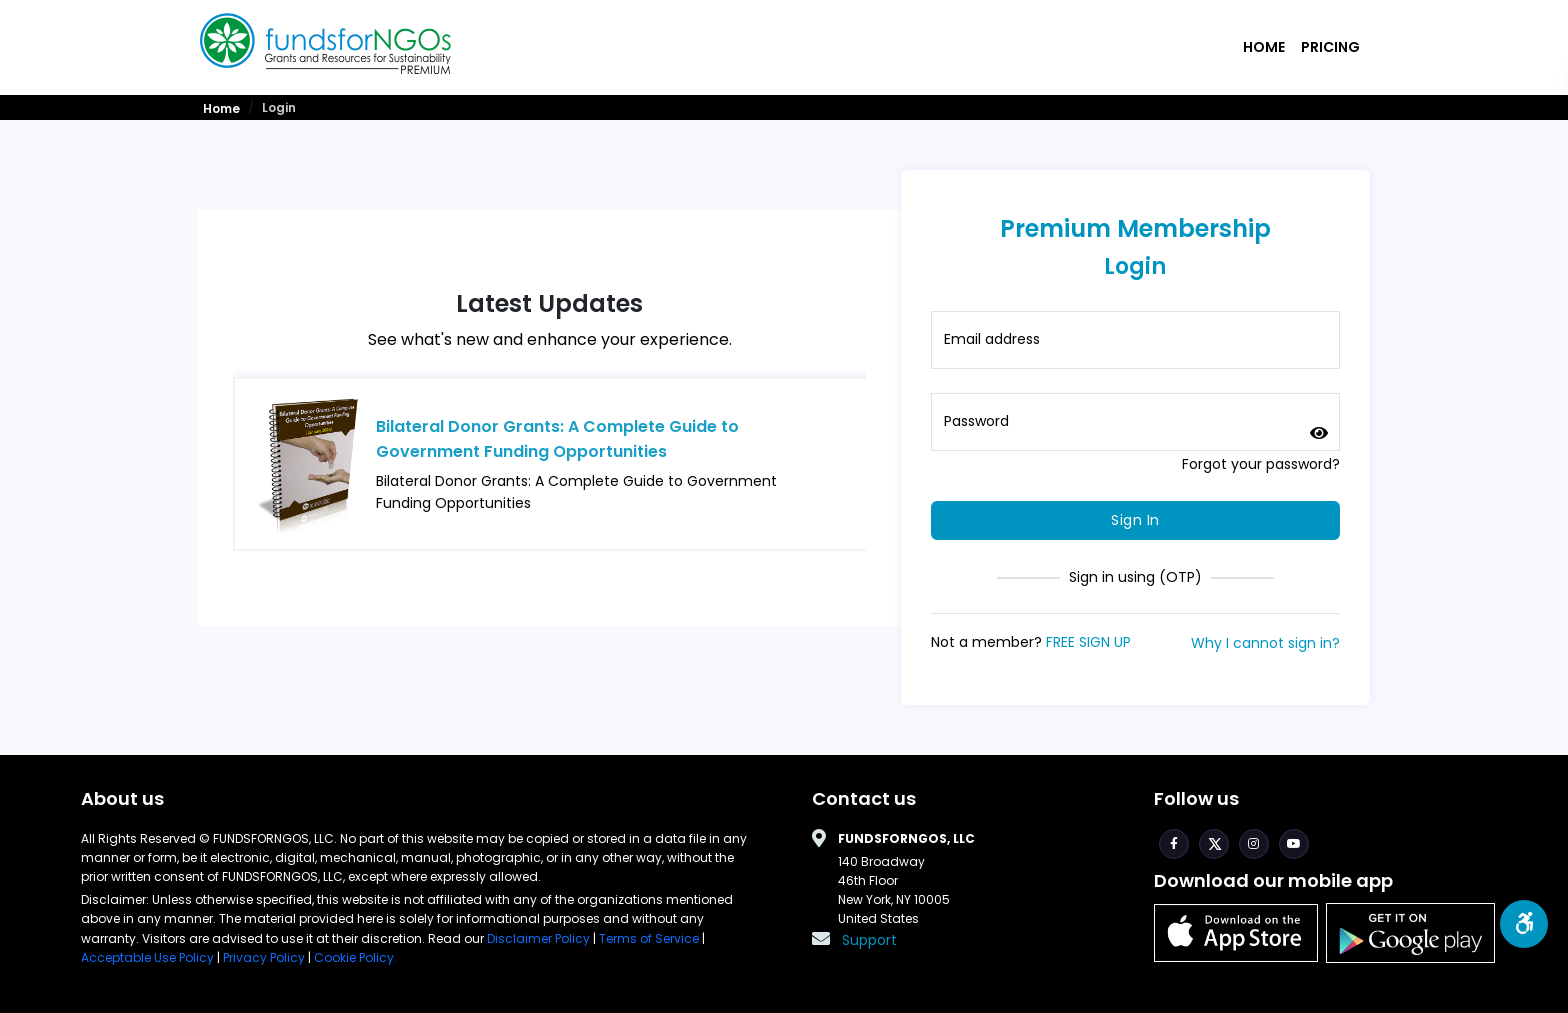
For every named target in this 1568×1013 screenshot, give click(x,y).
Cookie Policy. (355, 957)
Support (869, 940)
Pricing (1330, 47)
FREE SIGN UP (1088, 642)
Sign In (1135, 520)
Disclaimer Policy (540, 938)
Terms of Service (649, 938)
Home (1264, 47)
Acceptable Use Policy (149, 957)
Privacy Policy (264, 957)
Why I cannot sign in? (1265, 643)
